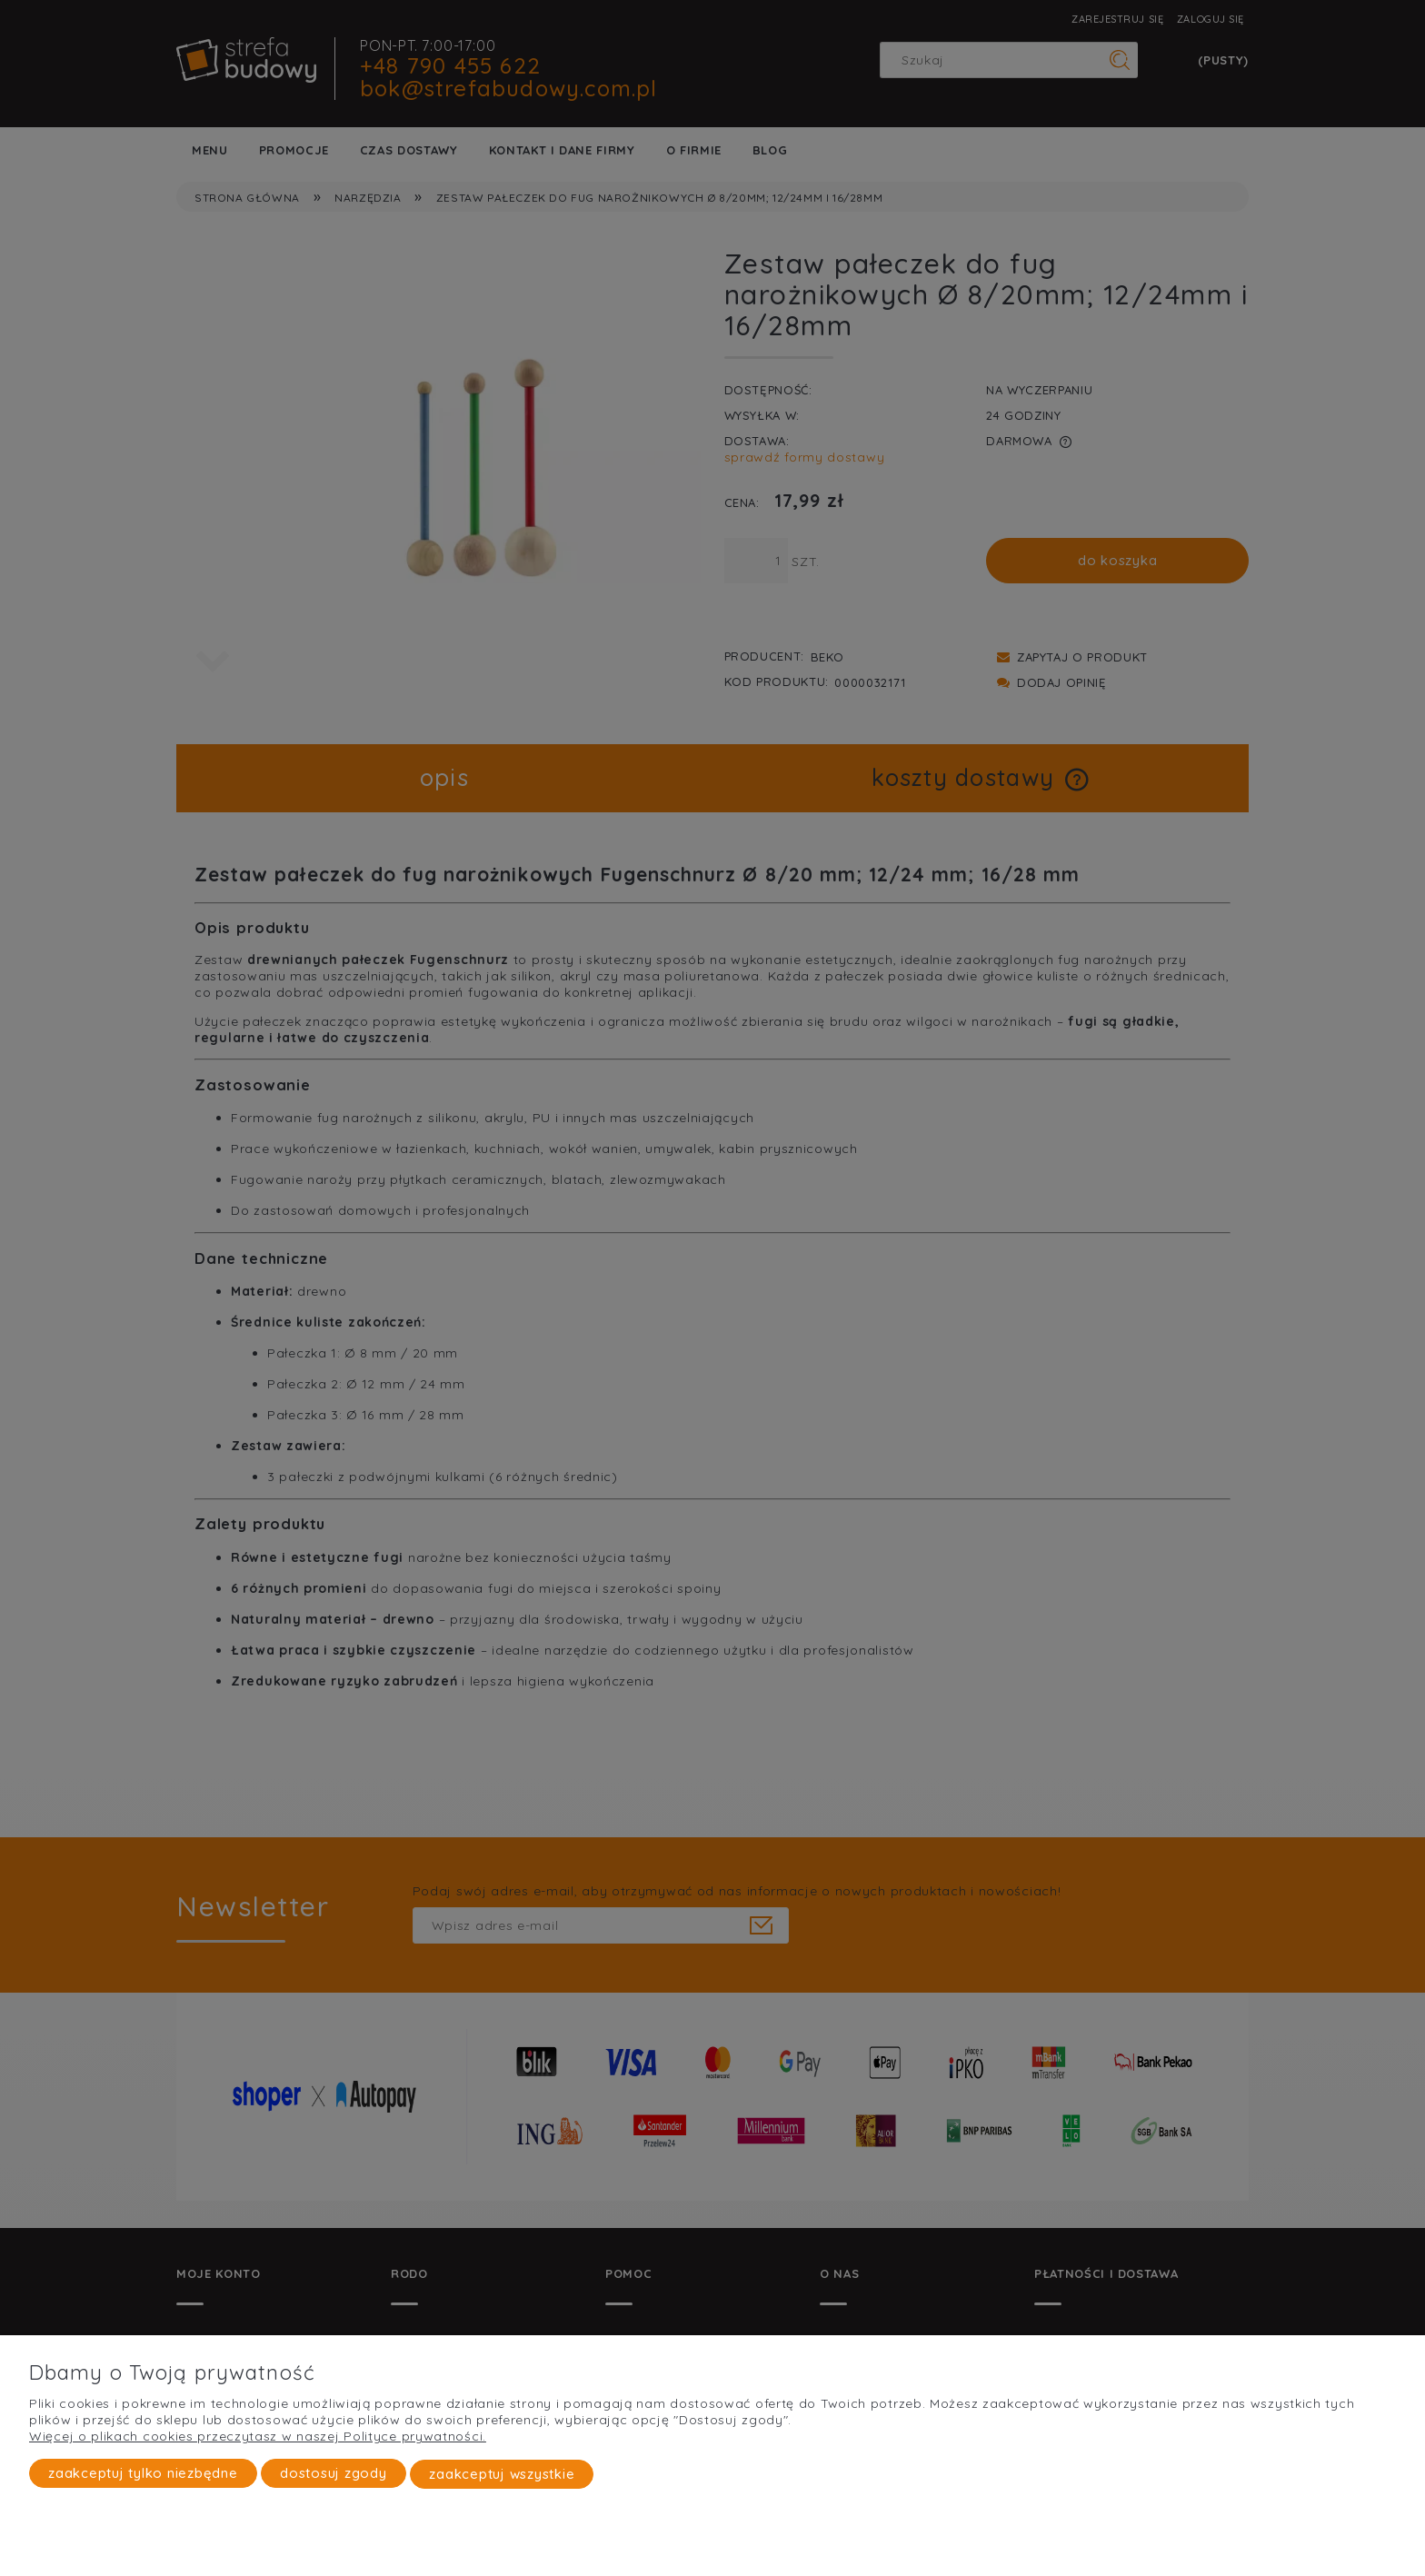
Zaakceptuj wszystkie (501, 2473)
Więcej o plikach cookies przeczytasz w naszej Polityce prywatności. (257, 2437)
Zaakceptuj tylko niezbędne (143, 2473)
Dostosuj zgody (333, 2473)
